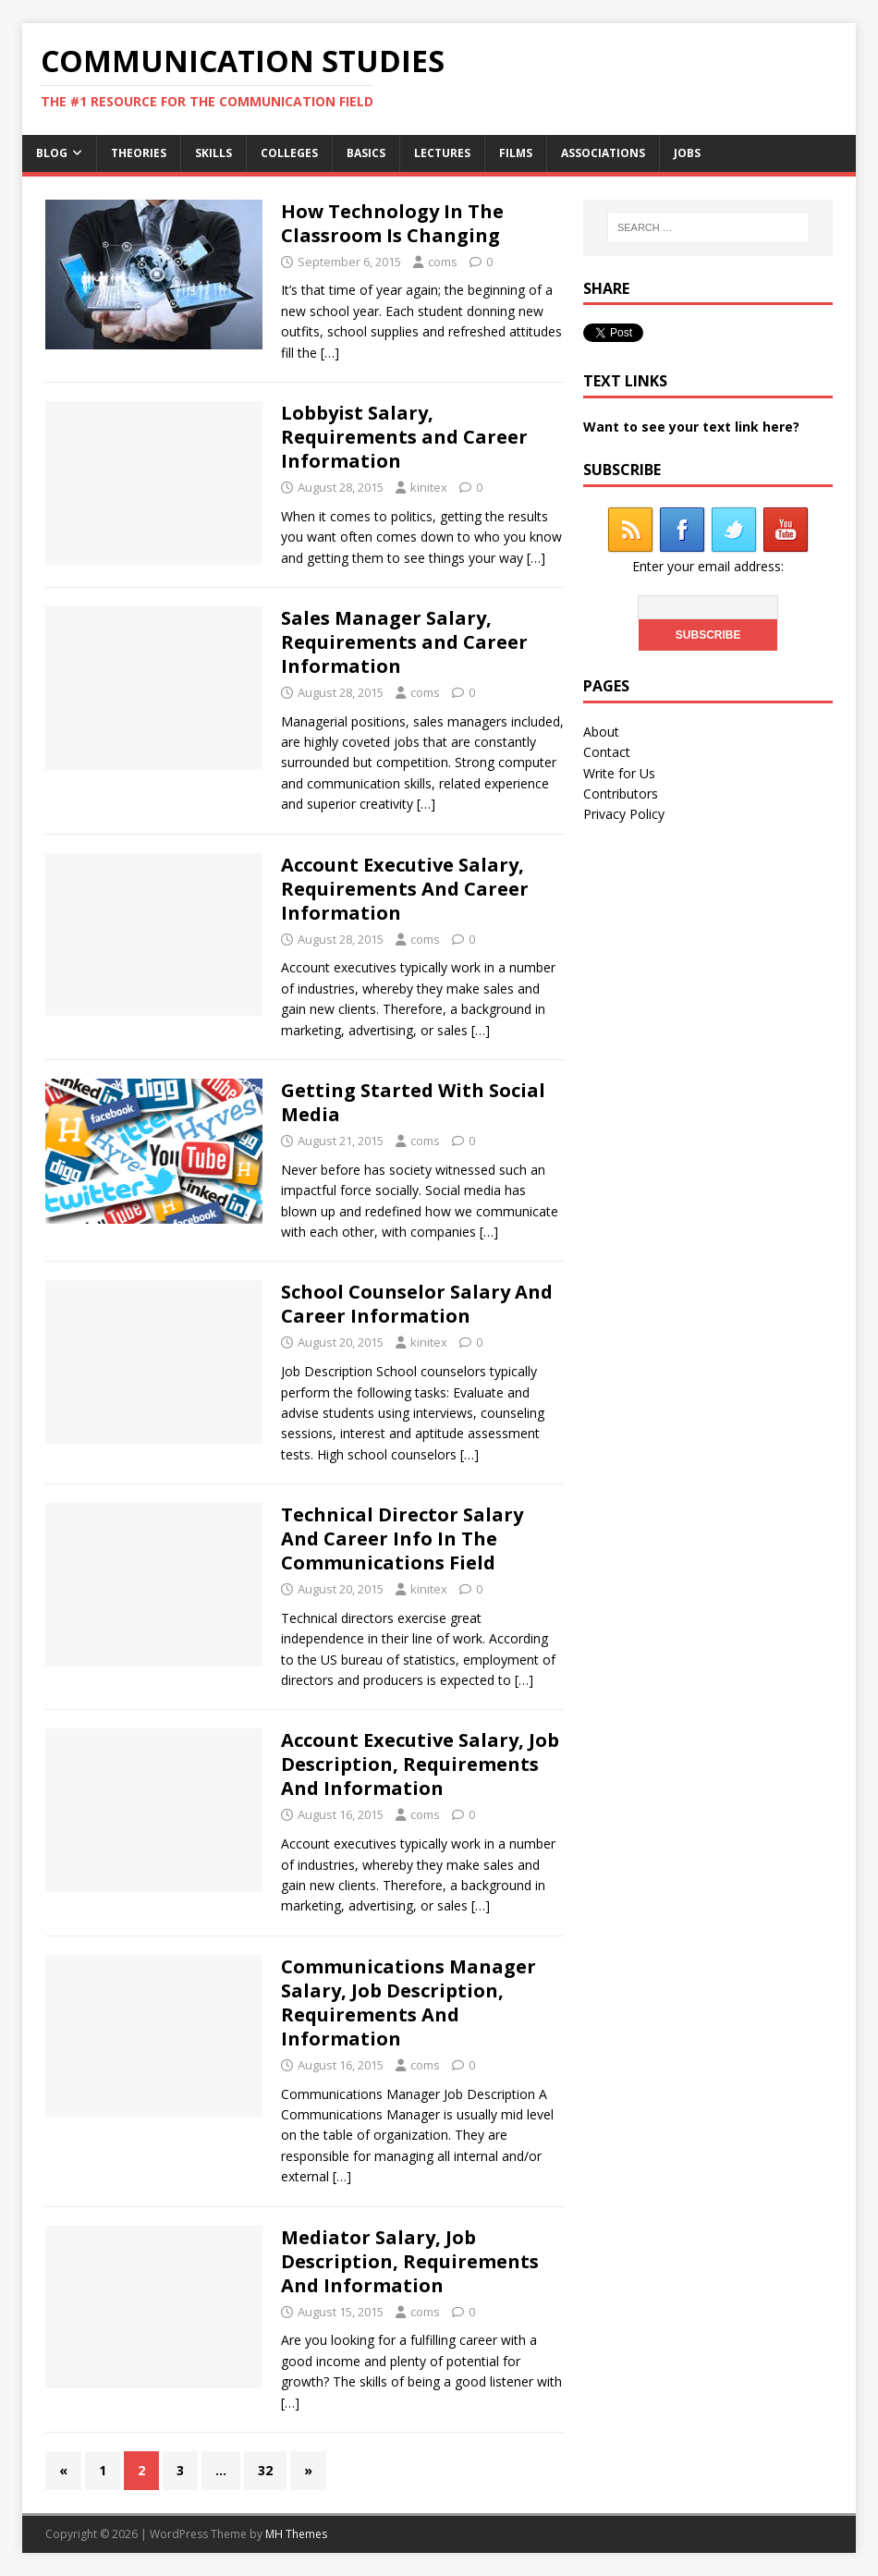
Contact (606, 752)
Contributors (620, 793)
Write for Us (619, 773)
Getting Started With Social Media (413, 1102)
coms (442, 261)
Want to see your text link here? (691, 426)
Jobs (687, 153)
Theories (138, 153)
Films (515, 153)
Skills (213, 153)
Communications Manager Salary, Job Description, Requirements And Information (408, 2002)
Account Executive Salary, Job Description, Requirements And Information (420, 1764)
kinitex (428, 487)
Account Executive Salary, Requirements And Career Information (405, 888)
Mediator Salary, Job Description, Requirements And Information (410, 2261)
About (601, 731)
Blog (51, 153)
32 (265, 2470)
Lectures (442, 153)
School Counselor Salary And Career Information (417, 1303)
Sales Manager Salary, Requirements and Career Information (404, 641)
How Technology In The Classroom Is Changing (392, 223)
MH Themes (296, 2534)
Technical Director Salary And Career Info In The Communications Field (402, 1538)
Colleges (289, 153)
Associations (603, 153)
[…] (330, 352)
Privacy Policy (624, 814)
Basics (366, 153)
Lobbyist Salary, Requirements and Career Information (404, 436)
